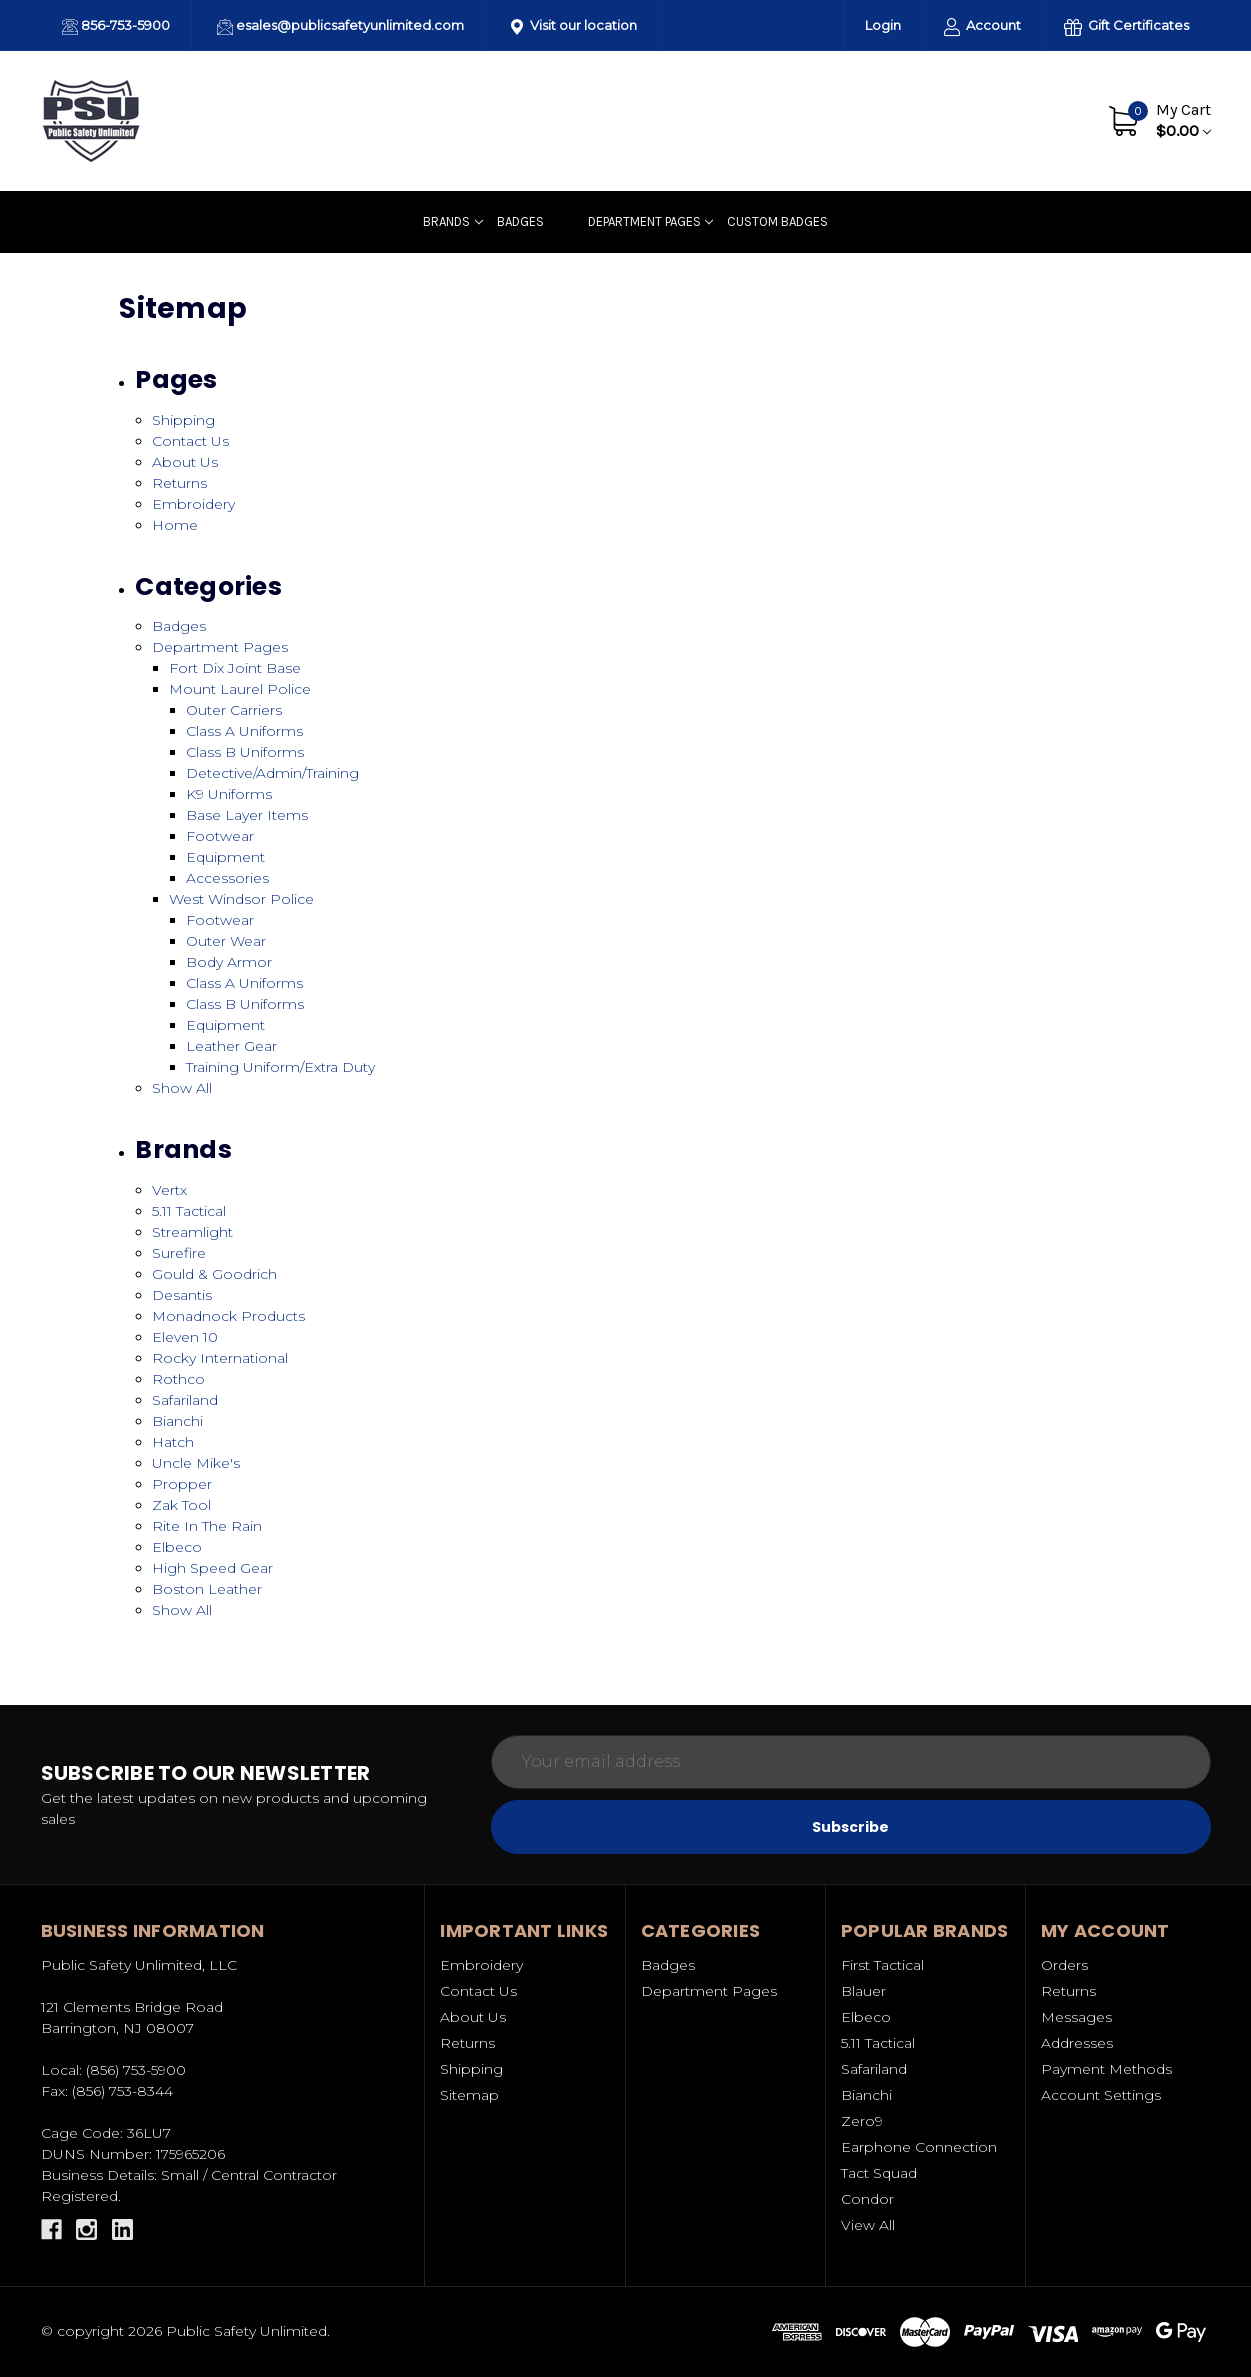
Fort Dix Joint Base (235, 668)
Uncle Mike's (196, 1463)
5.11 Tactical (189, 1211)
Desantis (182, 1295)
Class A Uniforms (244, 731)
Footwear (220, 836)
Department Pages (650, 221)
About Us (941, 120)
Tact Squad (879, 2173)
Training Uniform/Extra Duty (280, 1067)
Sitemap (469, 2095)
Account (982, 26)
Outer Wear (226, 941)
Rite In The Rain (207, 1526)
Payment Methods (1106, 2069)
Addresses (1077, 2043)
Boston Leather (207, 1589)
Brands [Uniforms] (452, 221)
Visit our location (574, 26)
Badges (520, 221)
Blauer (863, 1991)
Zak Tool (181, 1505)
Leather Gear (231, 1046)
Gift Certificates (1126, 26)
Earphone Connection (919, 2147)
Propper (182, 1484)
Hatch (173, 1442)
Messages (1076, 2017)
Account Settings (1101, 2095)
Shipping (183, 420)
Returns (179, 483)
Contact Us (1033, 120)
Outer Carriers (234, 710)
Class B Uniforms (245, 752)
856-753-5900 (116, 26)
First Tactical (882, 1965)
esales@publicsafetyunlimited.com (340, 26)
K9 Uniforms (229, 794)
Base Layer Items (247, 815)
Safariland (185, 1400)
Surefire (179, 1253)
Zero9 (862, 2121)
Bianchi (177, 1421)
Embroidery (193, 504)
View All (868, 2225)
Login (883, 25)
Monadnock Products (228, 1316)
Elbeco (177, 1547)
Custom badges (777, 221)
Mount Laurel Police (240, 689)
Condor (867, 2199)
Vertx (169, 1190)
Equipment (225, 857)
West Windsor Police (241, 899)
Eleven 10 (185, 1337)
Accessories (227, 878)
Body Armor (229, 962)
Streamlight (192, 1232)
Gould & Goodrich (214, 1274)
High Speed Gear (212, 1568)
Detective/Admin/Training (272, 773)
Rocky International (220, 1358)
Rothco (178, 1379)
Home (175, 525)
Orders (1064, 1965)
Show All (182, 1088)
